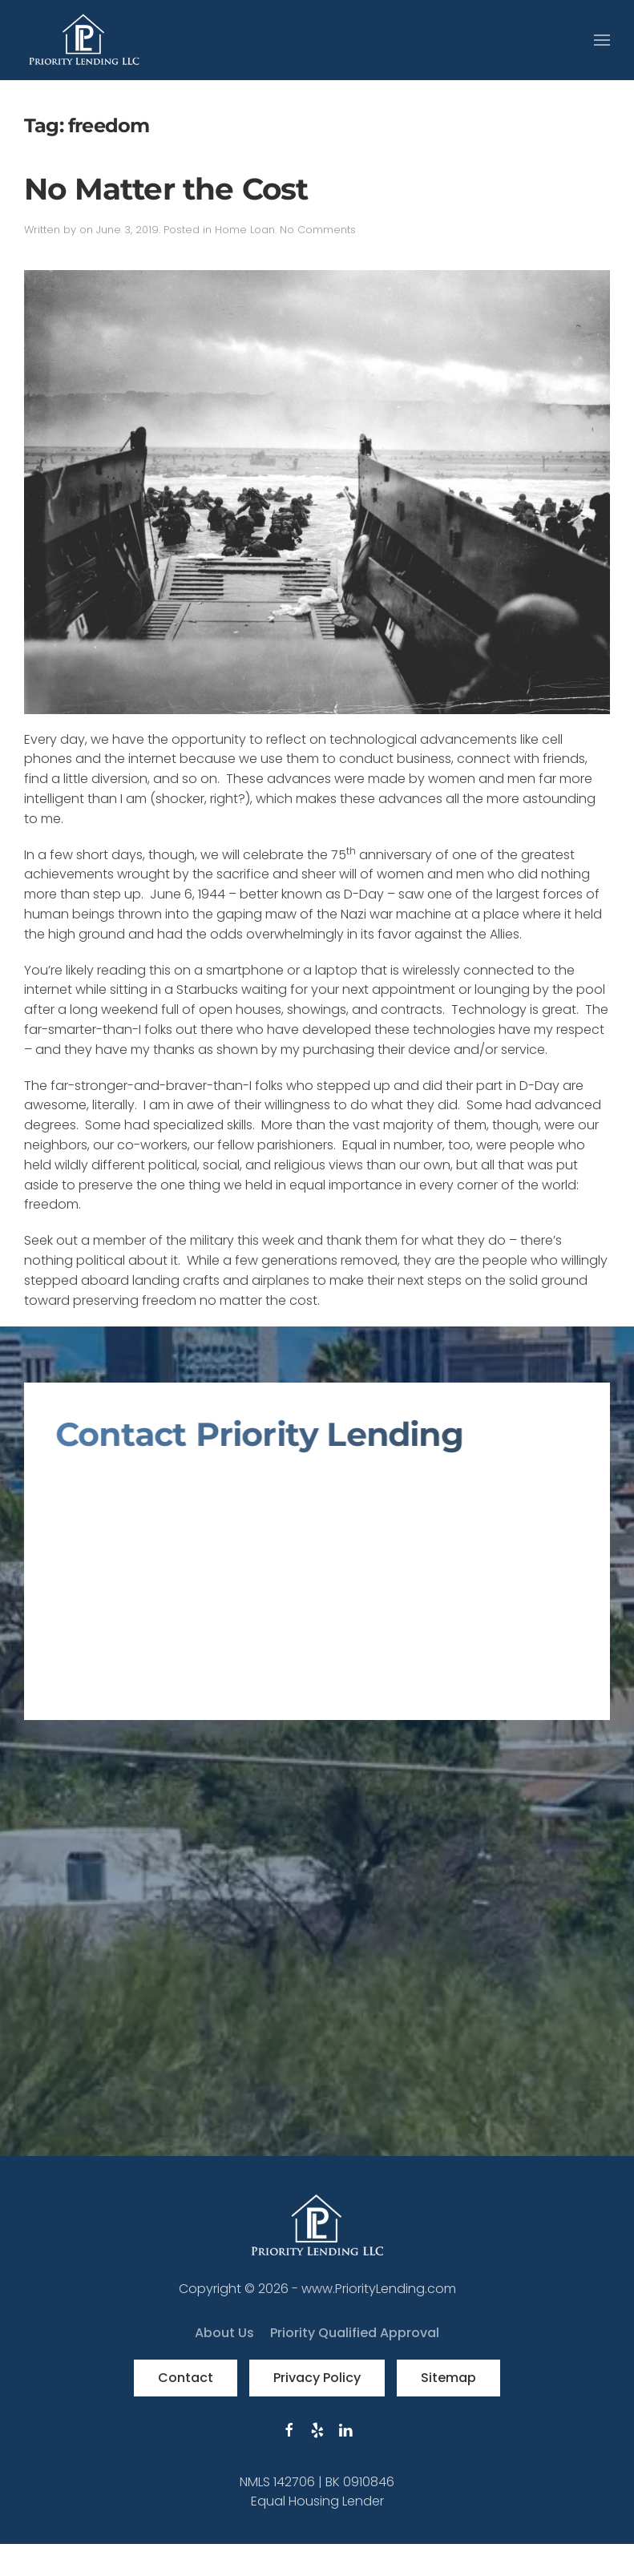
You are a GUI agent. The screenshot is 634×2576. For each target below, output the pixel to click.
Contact (185, 2377)
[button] (602, 40)
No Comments (318, 229)
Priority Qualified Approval (354, 2333)
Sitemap (448, 2377)
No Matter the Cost (166, 189)
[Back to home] (84, 40)
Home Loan (245, 229)
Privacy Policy (317, 2377)
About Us (224, 2333)
